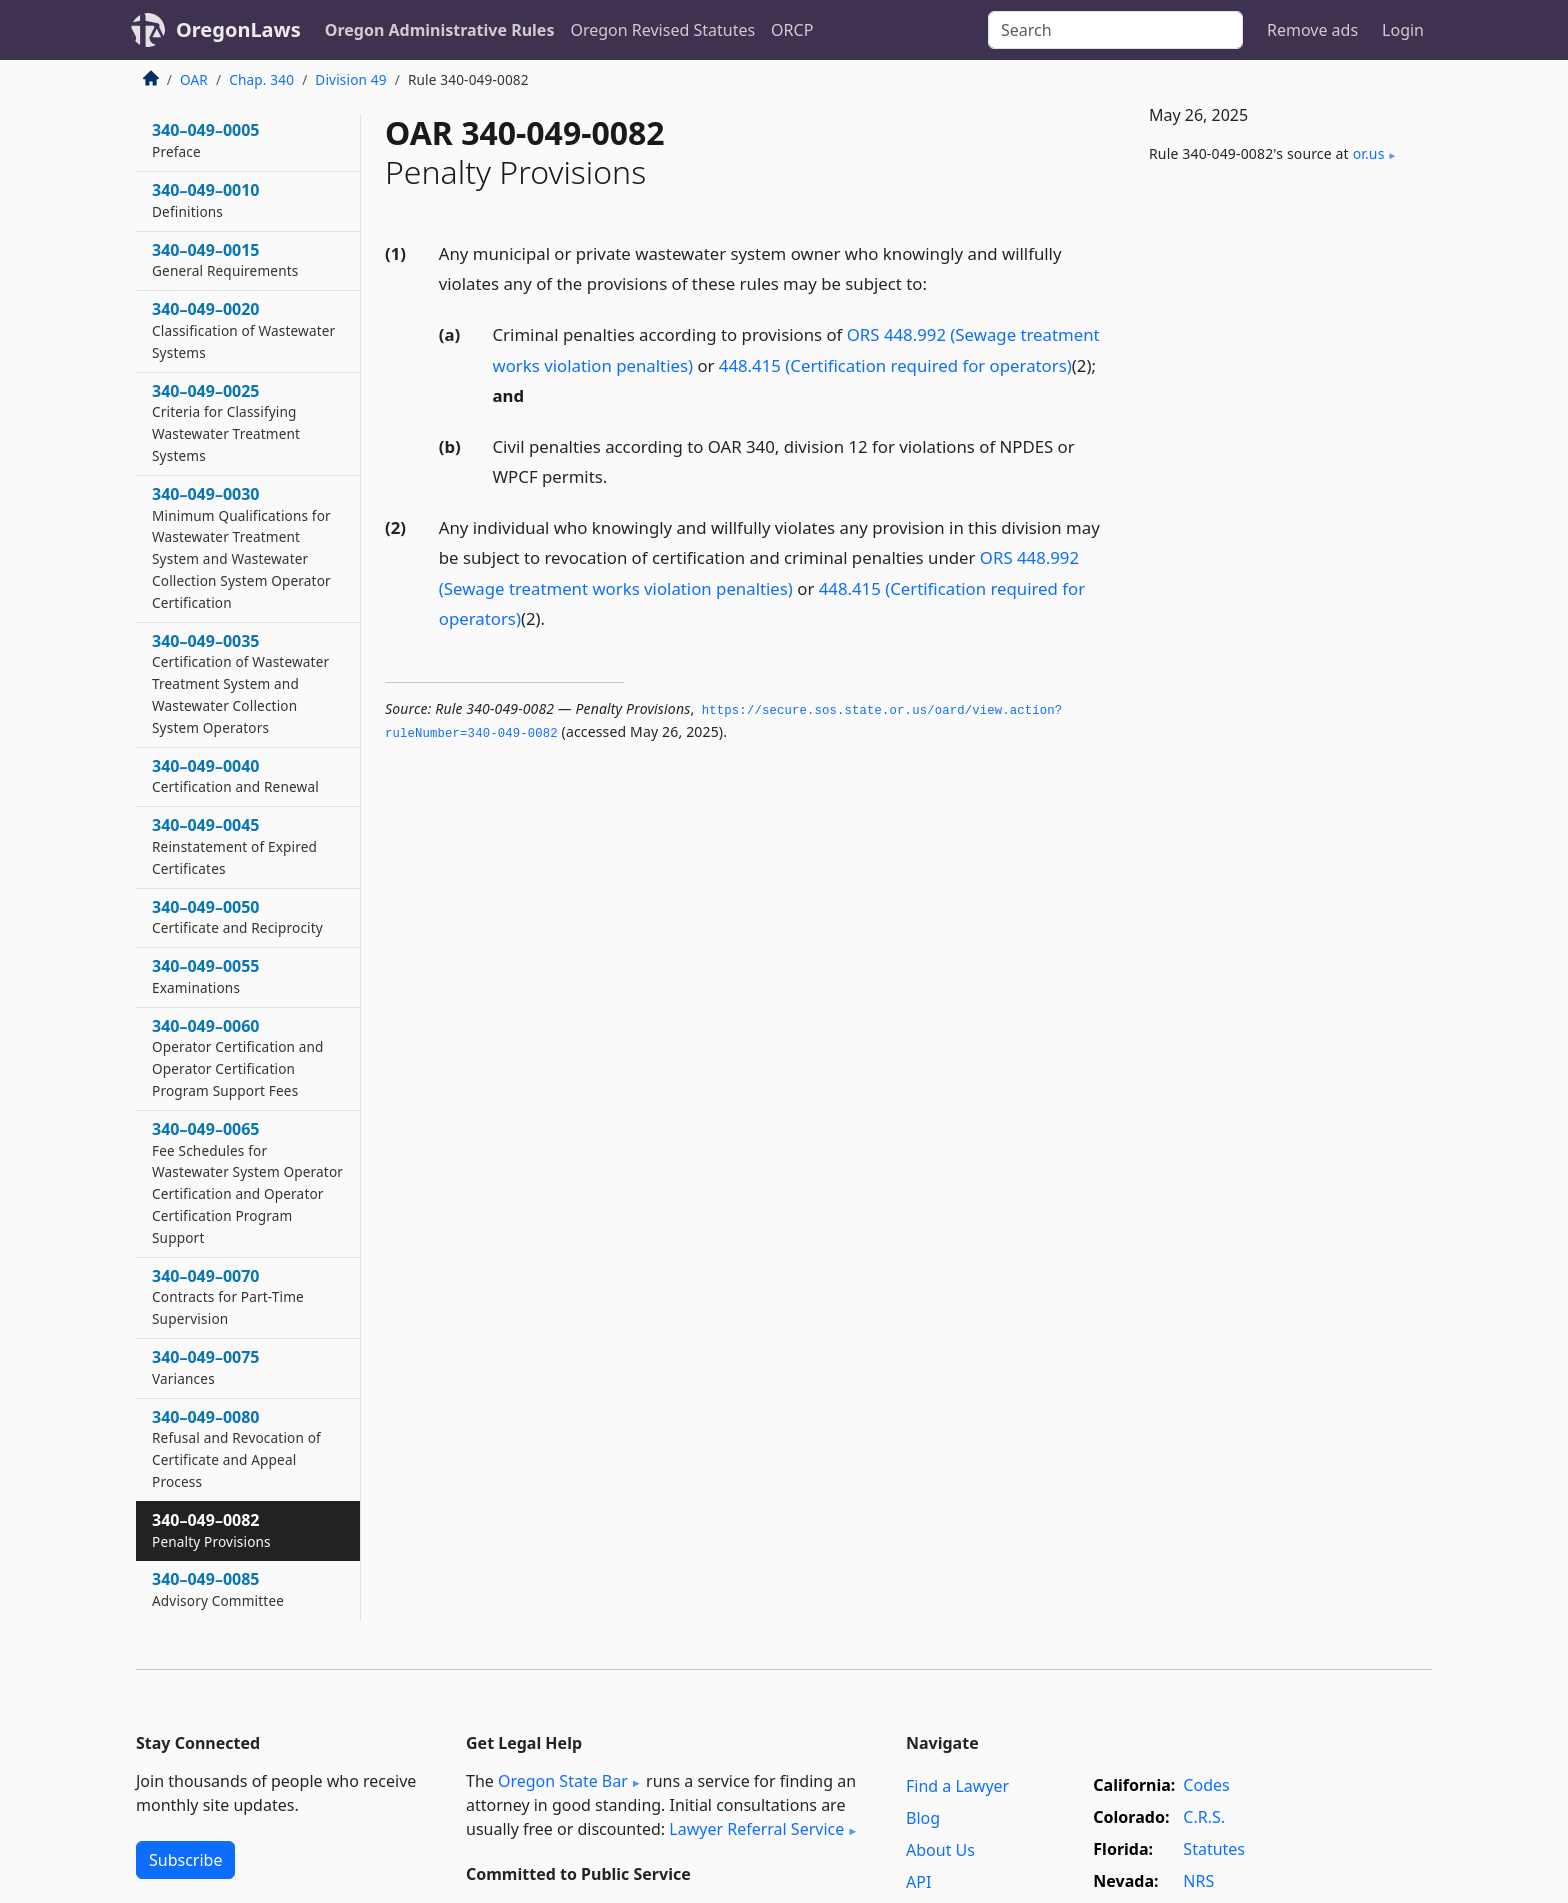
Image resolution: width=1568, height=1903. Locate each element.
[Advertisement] (1282, 511)
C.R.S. (1204, 1817)
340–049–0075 (206, 1367)
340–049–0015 (225, 260)
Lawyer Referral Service (756, 1829)
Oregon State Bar (563, 1781)
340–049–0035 (240, 683)
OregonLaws (238, 29)
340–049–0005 (206, 140)
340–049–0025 (226, 422)
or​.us (1369, 153)
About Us (940, 1850)
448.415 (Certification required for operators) (895, 365)
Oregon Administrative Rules (440, 30)
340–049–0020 (243, 330)
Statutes (1214, 1849)
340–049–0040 (235, 776)
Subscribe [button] (185, 1860)
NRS (1198, 1881)
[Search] (1115, 30)
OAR (194, 79)
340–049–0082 (211, 1530)
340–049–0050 (237, 917)
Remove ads (1312, 30)
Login (1403, 30)
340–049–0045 (234, 846)
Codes (1206, 1785)
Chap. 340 (261, 79)
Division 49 (350, 79)
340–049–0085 (218, 1589)
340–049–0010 (206, 200)
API (918, 1882)
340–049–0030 (241, 547)
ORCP (792, 30)
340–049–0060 (238, 1057)
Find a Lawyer (957, 1786)
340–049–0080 (236, 1448)
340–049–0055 (206, 976)
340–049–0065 (247, 1182)
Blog (923, 1818)
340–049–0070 (228, 1297)
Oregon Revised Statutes (662, 30)
